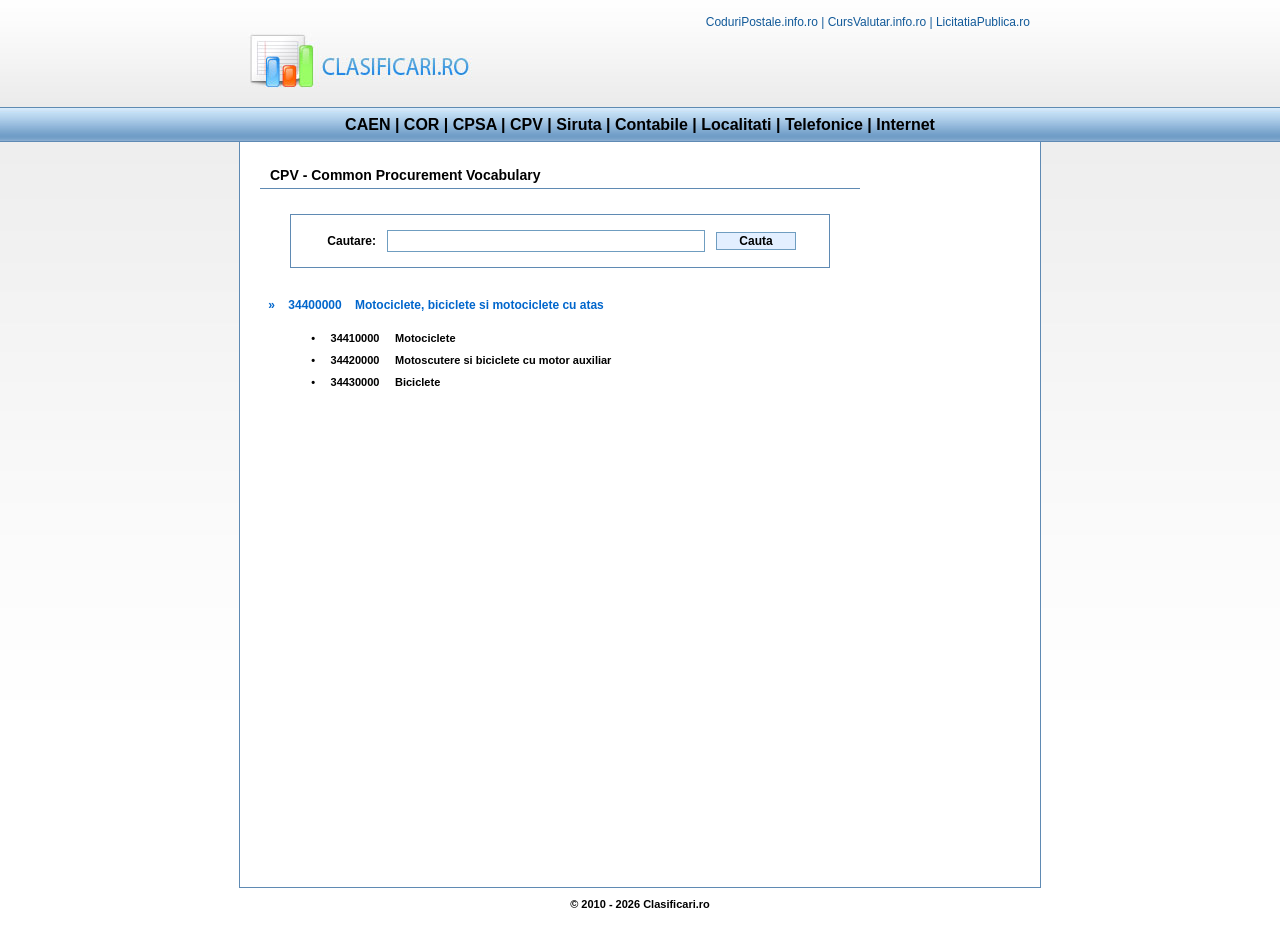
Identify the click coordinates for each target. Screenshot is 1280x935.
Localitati (736, 124)
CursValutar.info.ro (877, 22)
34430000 (355, 382)
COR (422, 124)
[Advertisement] (806, 66)
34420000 (355, 360)
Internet (905, 124)
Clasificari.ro (676, 904)
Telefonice (824, 124)
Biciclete (417, 382)
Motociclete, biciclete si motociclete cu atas (479, 305)
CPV (526, 124)
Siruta (578, 124)
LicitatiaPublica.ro (983, 22)
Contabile (651, 124)
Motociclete (425, 338)
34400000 (314, 305)
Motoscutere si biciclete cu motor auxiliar (503, 360)
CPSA (475, 124)
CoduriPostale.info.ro (762, 22)
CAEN (367, 124)
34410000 (355, 338)
